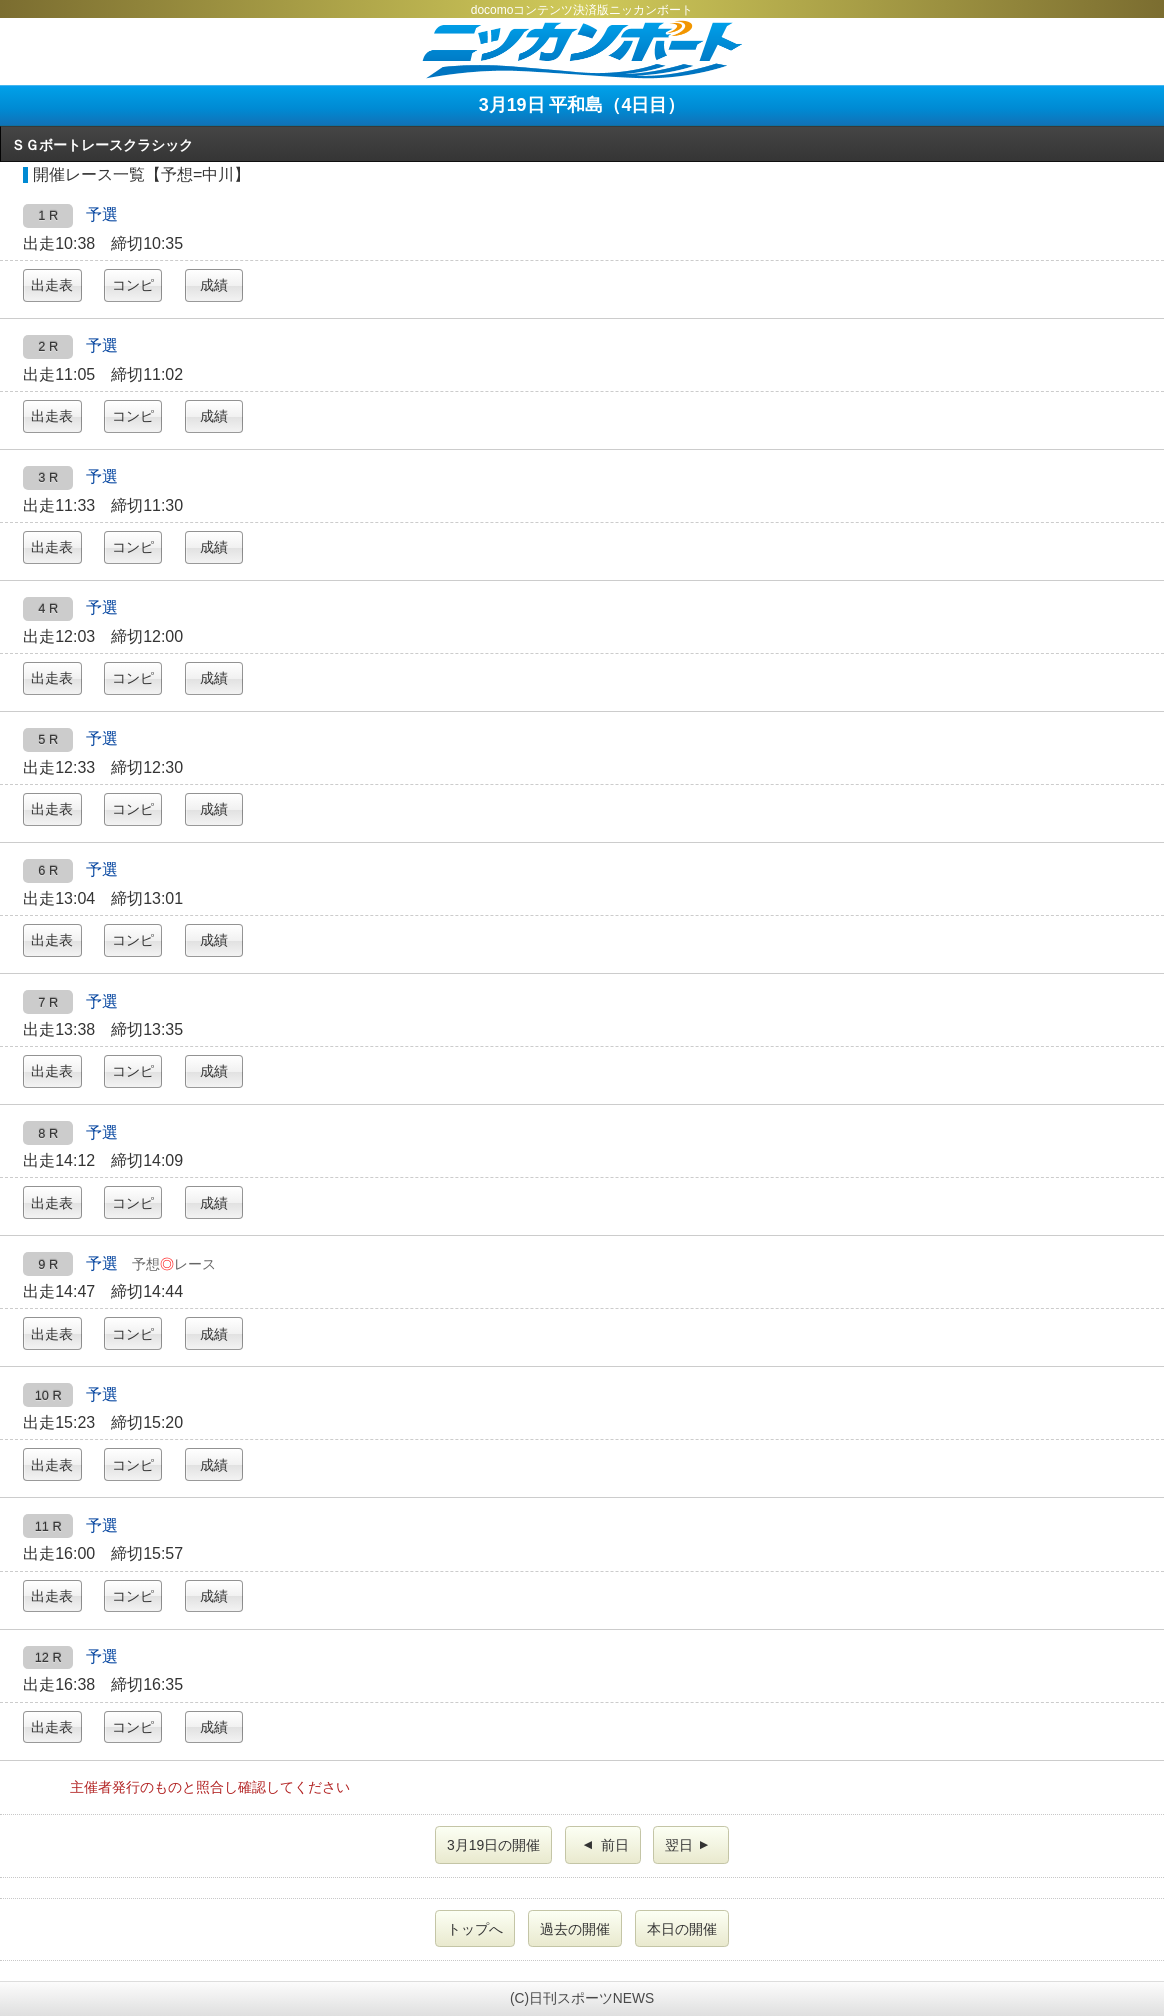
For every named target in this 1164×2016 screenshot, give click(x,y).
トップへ (475, 1929)
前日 (605, 1845)
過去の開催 (575, 1929)
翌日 (689, 1845)
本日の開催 (682, 1929)
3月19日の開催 (493, 1845)
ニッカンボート (582, 49)
